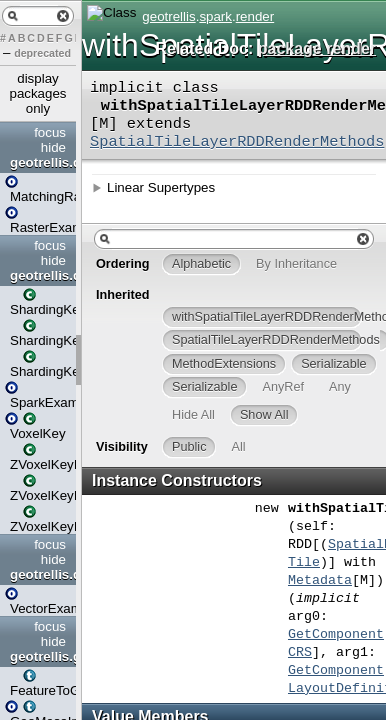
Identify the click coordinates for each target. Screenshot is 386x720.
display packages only (37, 93)
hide (53, 147)
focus (50, 132)
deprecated (42, 53)
